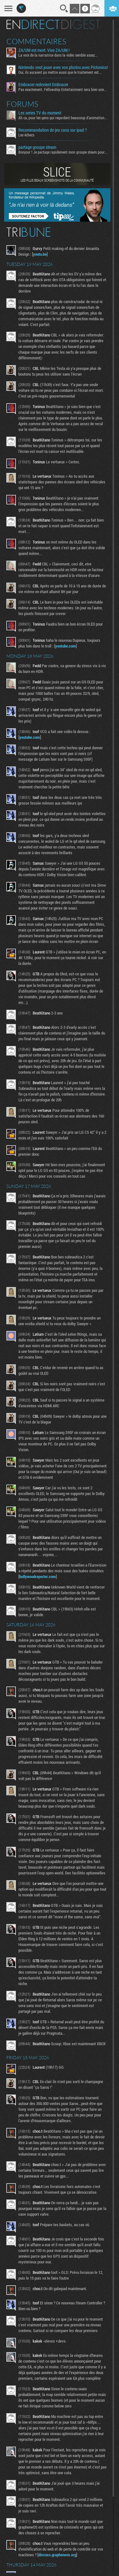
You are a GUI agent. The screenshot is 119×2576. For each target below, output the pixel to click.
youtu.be (40, 254)
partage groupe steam (37, 147)
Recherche (64, 8)
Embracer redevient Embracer (43, 84)
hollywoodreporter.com (37, 1576)
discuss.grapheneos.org (57, 2555)
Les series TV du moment (39, 112)
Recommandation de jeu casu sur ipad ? (52, 130)
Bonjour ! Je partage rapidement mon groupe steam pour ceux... (63, 152)
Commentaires (36, 41)
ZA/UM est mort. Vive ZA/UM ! (43, 50)
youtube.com (65, 646)
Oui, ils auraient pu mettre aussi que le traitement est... (60, 72)
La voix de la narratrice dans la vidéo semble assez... (58, 55)
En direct (32, 24)
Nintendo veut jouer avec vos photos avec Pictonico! (63, 67)
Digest (80, 24)
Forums (22, 104)
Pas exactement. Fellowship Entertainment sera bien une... (62, 89)
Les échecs (26, 135)
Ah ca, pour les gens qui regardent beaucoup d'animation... (62, 117)
